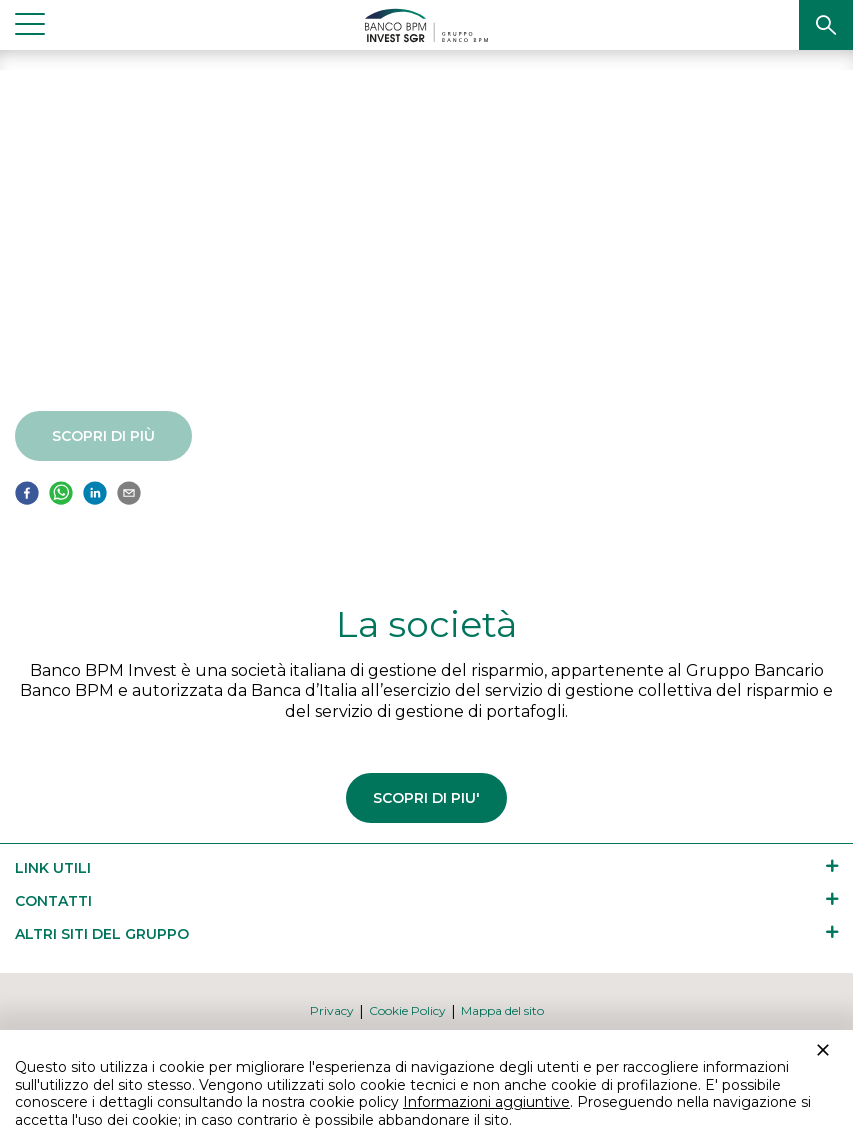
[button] (826, 25)
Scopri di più (93, 436)
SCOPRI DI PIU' (426, 798)
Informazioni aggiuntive (486, 1102)
